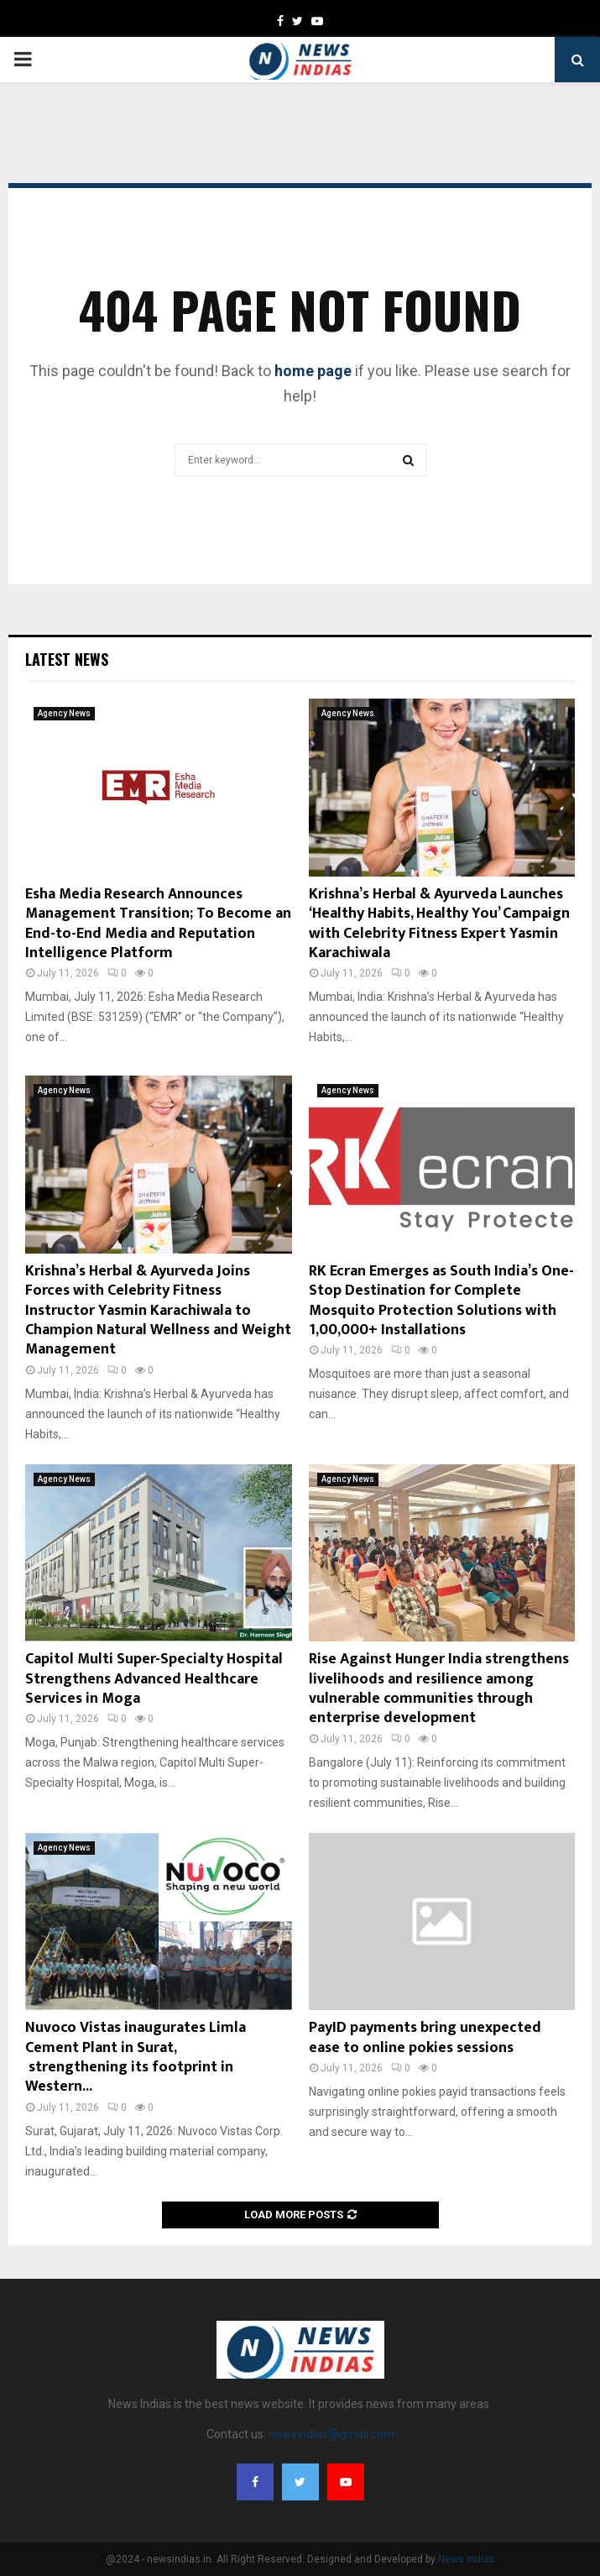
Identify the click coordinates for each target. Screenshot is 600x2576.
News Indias (466, 2559)
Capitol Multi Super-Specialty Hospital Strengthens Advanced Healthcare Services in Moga (154, 1679)
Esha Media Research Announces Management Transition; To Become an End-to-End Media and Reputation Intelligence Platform (158, 924)
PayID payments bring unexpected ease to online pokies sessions (425, 2037)
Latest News (66, 659)
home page (313, 371)
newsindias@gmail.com (331, 2434)
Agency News (64, 713)
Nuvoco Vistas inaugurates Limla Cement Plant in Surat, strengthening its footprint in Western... (135, 2057)
